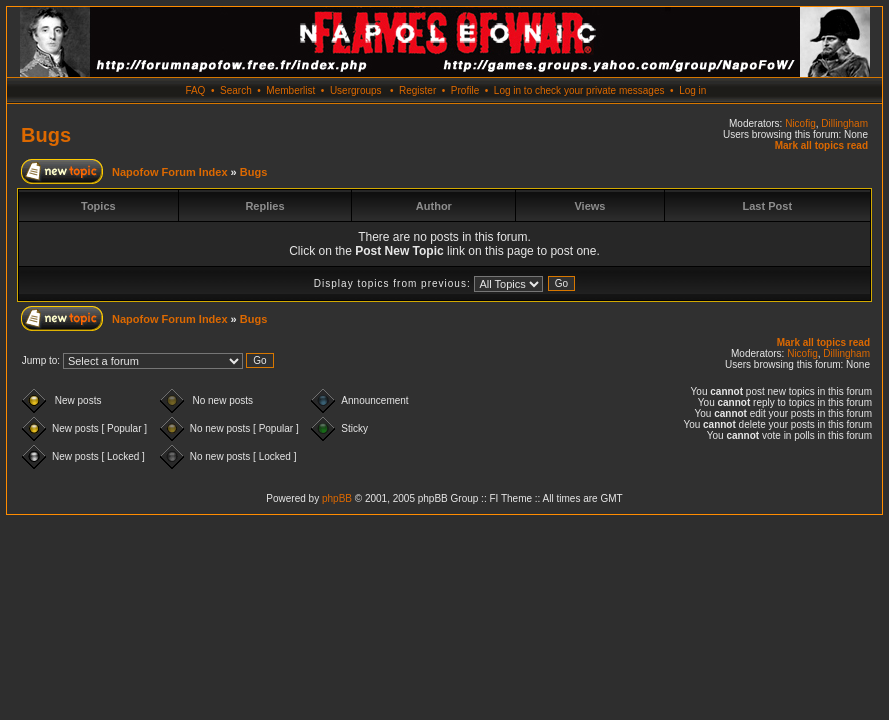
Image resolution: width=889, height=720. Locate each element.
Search (236, 90)
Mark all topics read (821, 145)
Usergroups (356, 90)
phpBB (337, 498)
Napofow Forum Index (170, 172)
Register (417, 90)
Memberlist (290, 90)
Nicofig (800, 123)
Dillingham (844, 123)
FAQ (195, 90)
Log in (692, 90)
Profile (465, 90)
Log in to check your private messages (579, 90)
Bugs (46, 135)
